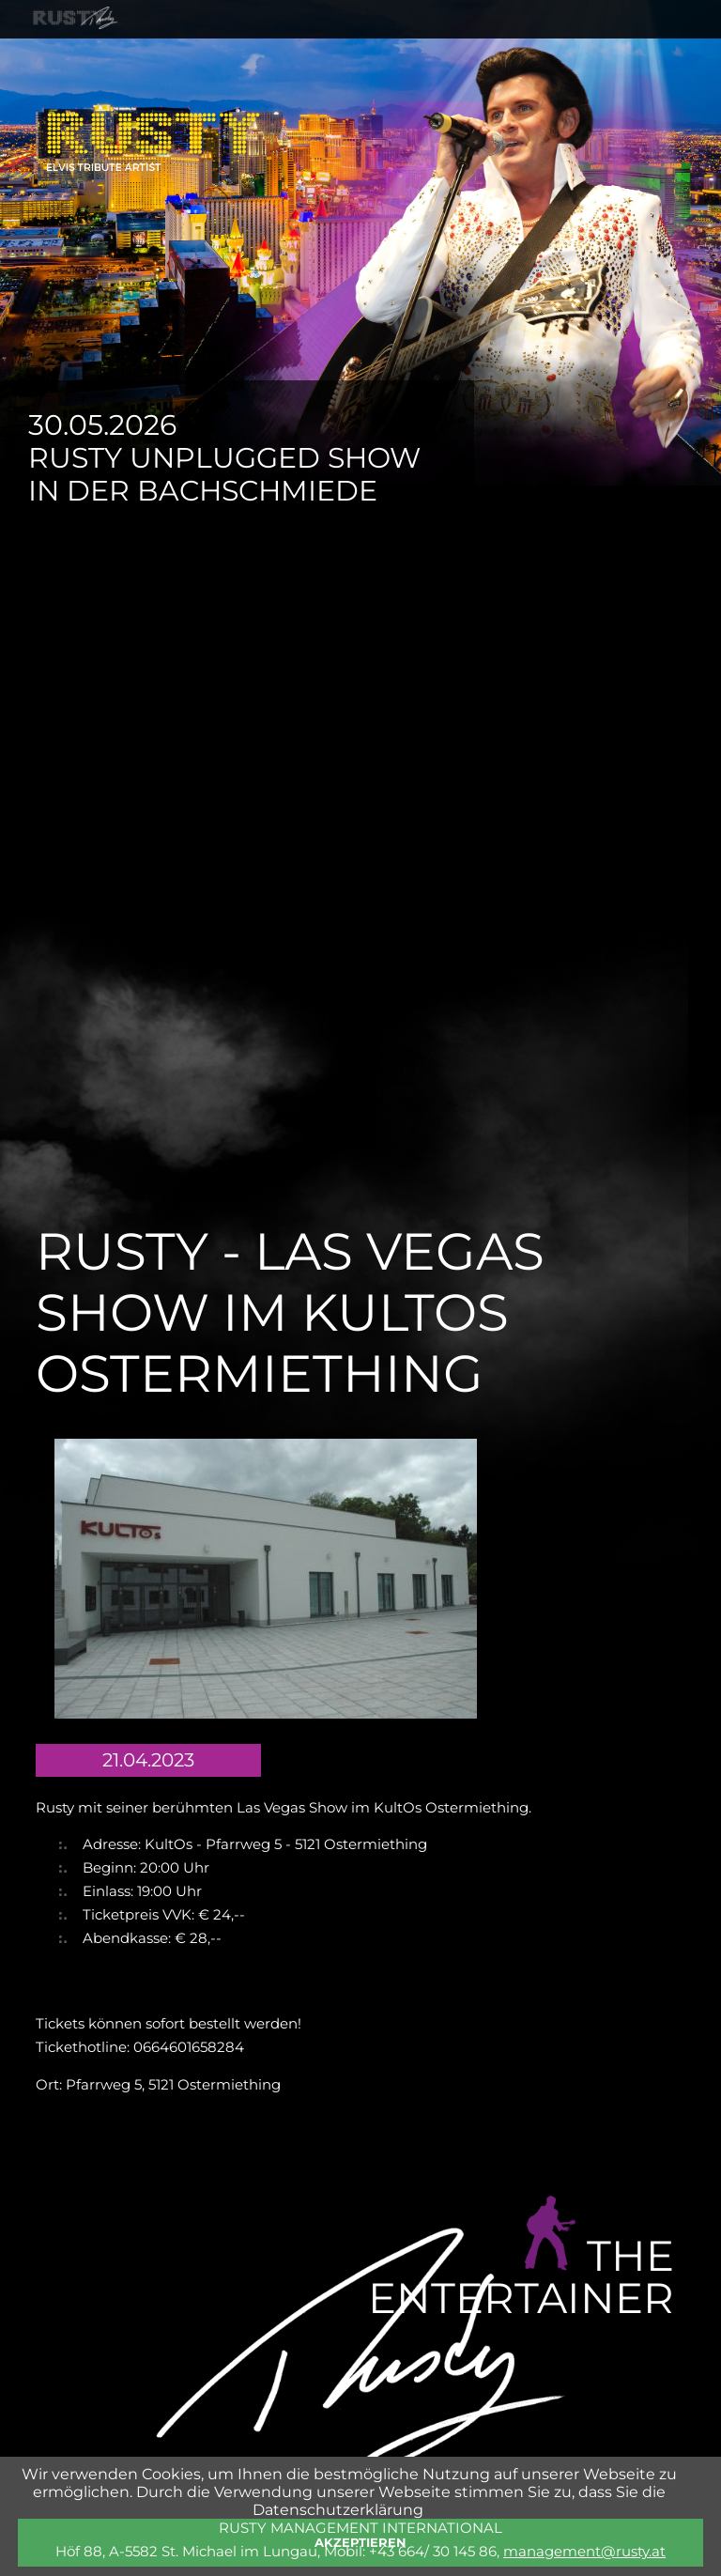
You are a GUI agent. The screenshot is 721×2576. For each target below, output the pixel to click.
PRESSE (542, 57)
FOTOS (391, 57)
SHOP (464, 57)
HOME (82, 57)
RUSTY (156, 57)
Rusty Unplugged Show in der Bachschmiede (224, 474)
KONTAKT (635, 57)
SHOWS (236, 57)
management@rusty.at (584, 2551)
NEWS (316, 57)
